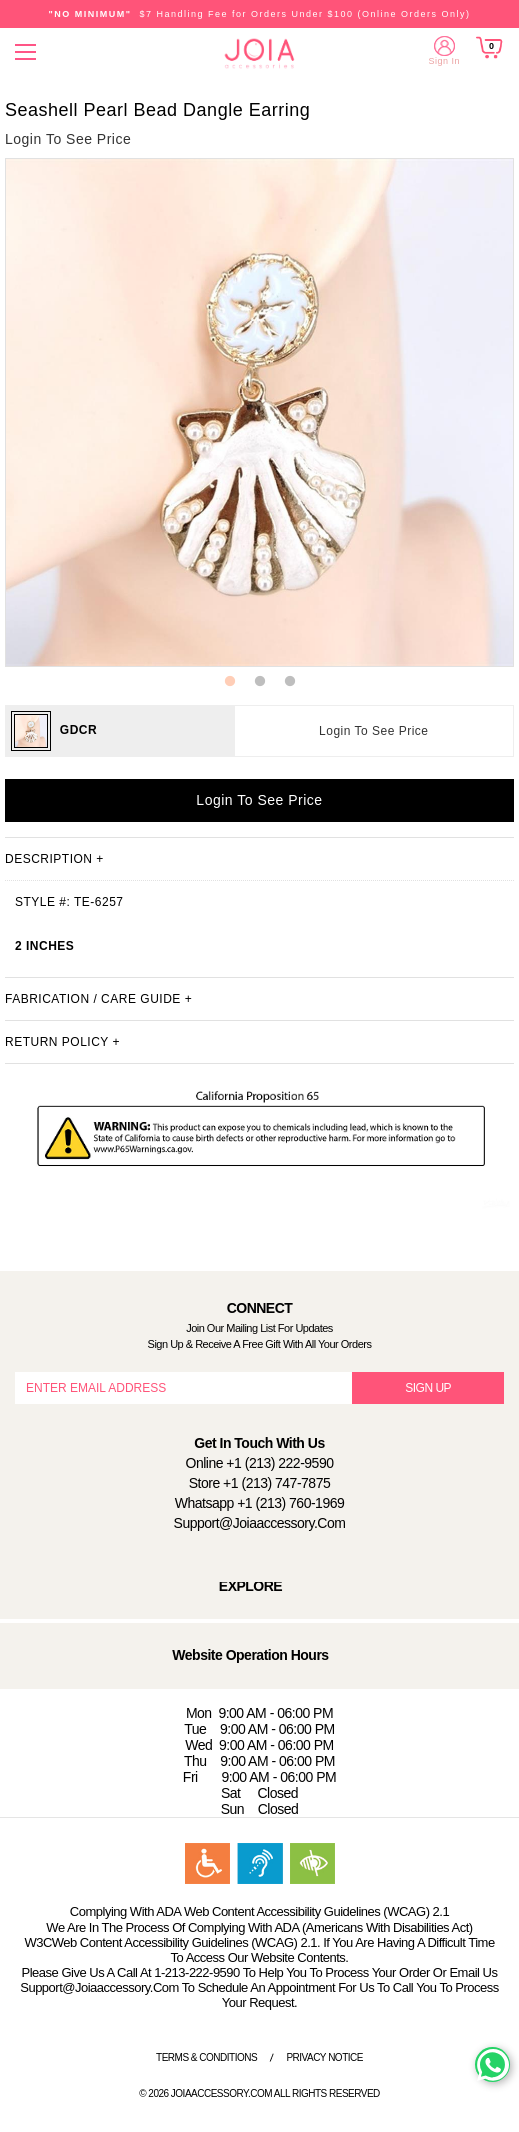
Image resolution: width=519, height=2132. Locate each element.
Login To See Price (374, 731)
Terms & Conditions (206, 2057)
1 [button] (230, 682)
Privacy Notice (324, 2057)
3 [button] (290, 682)
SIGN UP (428, 1388)
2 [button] (260, 682)
